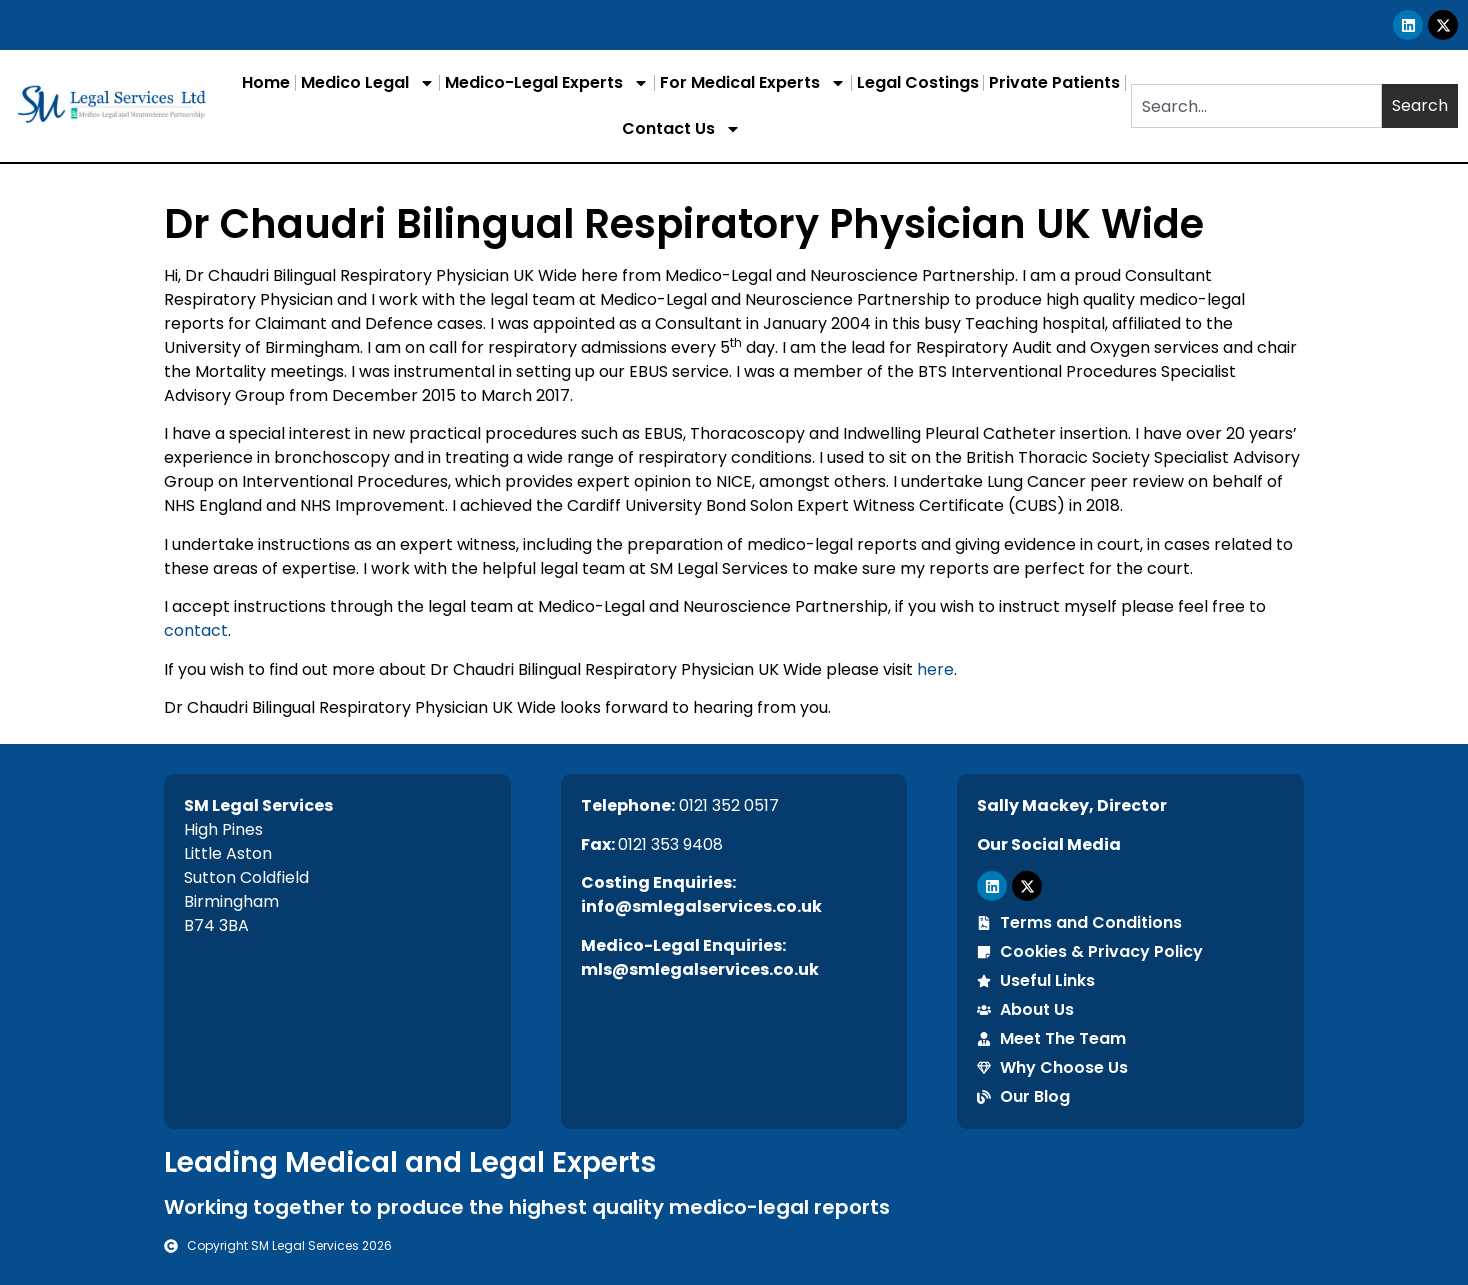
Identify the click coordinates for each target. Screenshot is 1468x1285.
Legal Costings (918, 82)
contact (196, 630)
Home (266, 82)
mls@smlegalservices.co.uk (700, 969)
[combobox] (1256, 106)
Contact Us (681, 129)
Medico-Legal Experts (547, 83)
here (935, 669)
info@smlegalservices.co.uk (701, 906)
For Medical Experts (753, 83)
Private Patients (1054, 82)
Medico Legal (368, 83)
